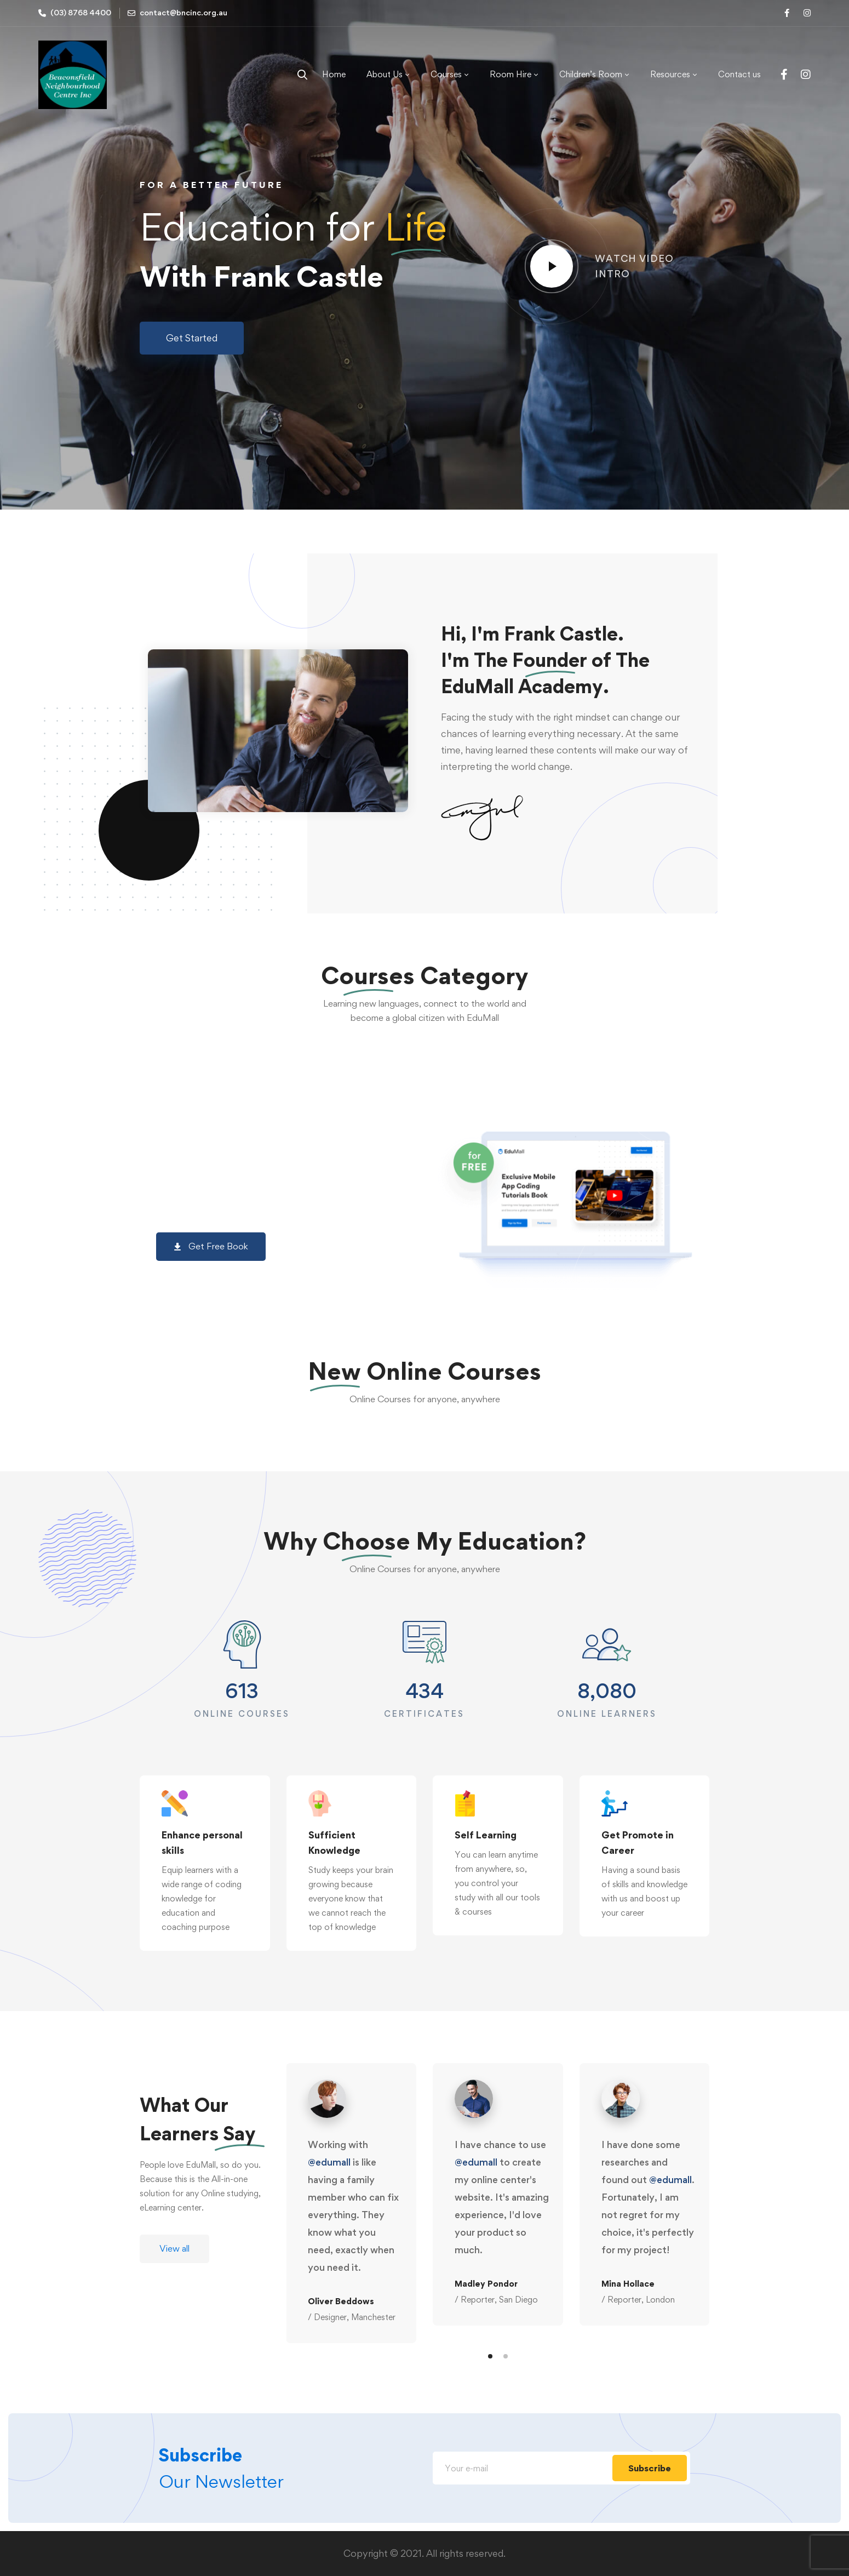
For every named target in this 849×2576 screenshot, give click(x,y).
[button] (192, 338)
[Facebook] (784, 73)
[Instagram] (805, 73)
